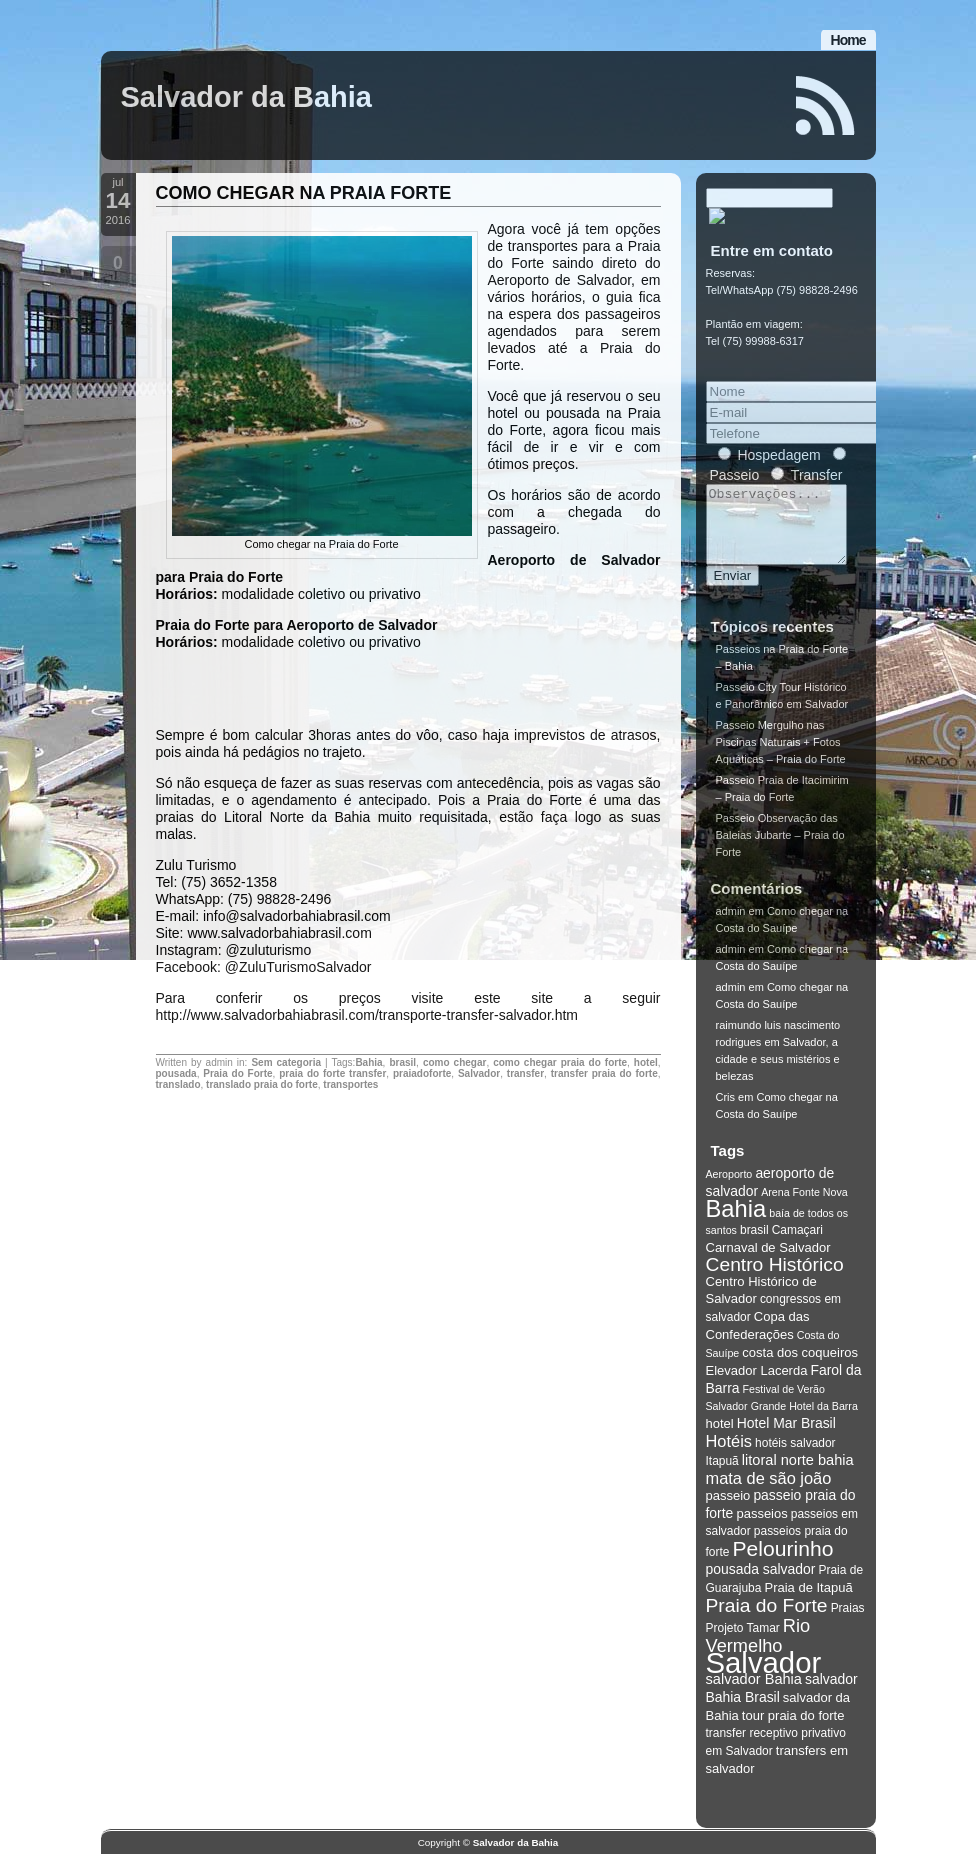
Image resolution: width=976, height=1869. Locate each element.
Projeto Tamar (743, 1643)
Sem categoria (286, 1062)
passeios (761, 1528)
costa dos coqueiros (800, 1367)
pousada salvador (761, 1584)
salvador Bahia (754, 1694)
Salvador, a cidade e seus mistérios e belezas (778, 1074)
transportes (350, 1084)
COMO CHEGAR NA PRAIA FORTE (304, 193)
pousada (176, 1073)
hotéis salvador (795, 1458)
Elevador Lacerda (757, 1385)
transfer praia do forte (604, 1073)
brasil (402, 1062)
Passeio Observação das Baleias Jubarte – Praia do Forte (780, 850)
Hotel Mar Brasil (786, 1438)
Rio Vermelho (758, 1650)
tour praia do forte (793, 1730)
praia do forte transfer (332, 1073)
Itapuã (722, 1476)
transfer (525, 1073)
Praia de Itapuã (808, 1602)
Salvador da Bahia (246, 97)
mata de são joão (769, 1493)
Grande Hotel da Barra (804, 1421)
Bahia (368, 1062)
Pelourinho (783, 1563)
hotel (646, 1062)
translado (178, 1084)
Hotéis (729, 1456)
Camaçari (797, 1245)
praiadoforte (422, 1073)
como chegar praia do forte (560, 1062)
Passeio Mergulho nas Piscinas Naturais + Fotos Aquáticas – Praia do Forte (781, 757)
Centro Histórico (775, 1279)
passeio (728, 1510)
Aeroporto (729, 1189)
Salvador (479, 1073)
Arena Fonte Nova (804, 1207)
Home (848, 40)
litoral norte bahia (798, 1475)
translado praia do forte (262, 1084)
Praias (848, 1623)
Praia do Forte (237, 1073)
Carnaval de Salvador (768, 1262)
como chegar (454, 1062)
